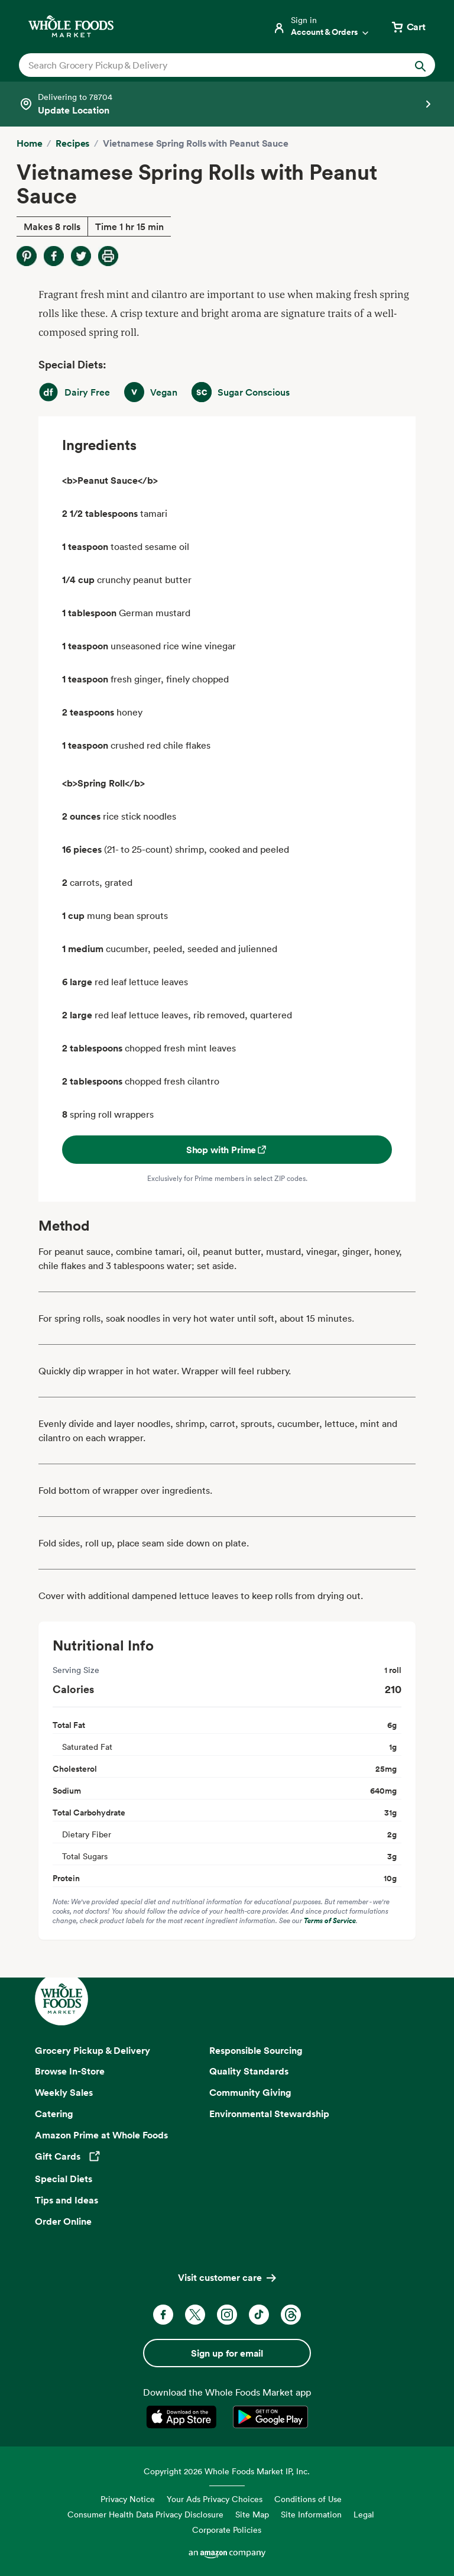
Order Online (63, 2221)
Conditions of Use (308, 2498)
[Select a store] (227, 104)
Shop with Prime (227, 1149)
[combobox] (207, 65)
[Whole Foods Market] (71, 26)
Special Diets (63, 2178)
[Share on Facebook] (54, 256)
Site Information (311, 2514)
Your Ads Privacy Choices (214, 2498)
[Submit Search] (420, 65)
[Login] (321, 26)
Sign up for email (227, 2353)
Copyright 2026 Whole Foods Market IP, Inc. (227, 2471)
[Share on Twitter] (81, 256)
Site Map (252, 2514)
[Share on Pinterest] (27, 256)
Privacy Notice (127, 2498)
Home (29, 143)
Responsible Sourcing (256, 2050)
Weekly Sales (64, 2092)
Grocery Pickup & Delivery (92, 2050)
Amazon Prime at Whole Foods (101, 2134)
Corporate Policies (226, 2529)
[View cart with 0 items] (408, 26)
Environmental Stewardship (269, 2113)
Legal (364, 2514)
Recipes (72, 143)
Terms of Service (330, 1920)
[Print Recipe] (108, 256)
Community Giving (250, 2092)
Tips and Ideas (66, 2199)
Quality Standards (248, 2070)
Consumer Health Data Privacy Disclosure (145, 2514)
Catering (54, 2113)
